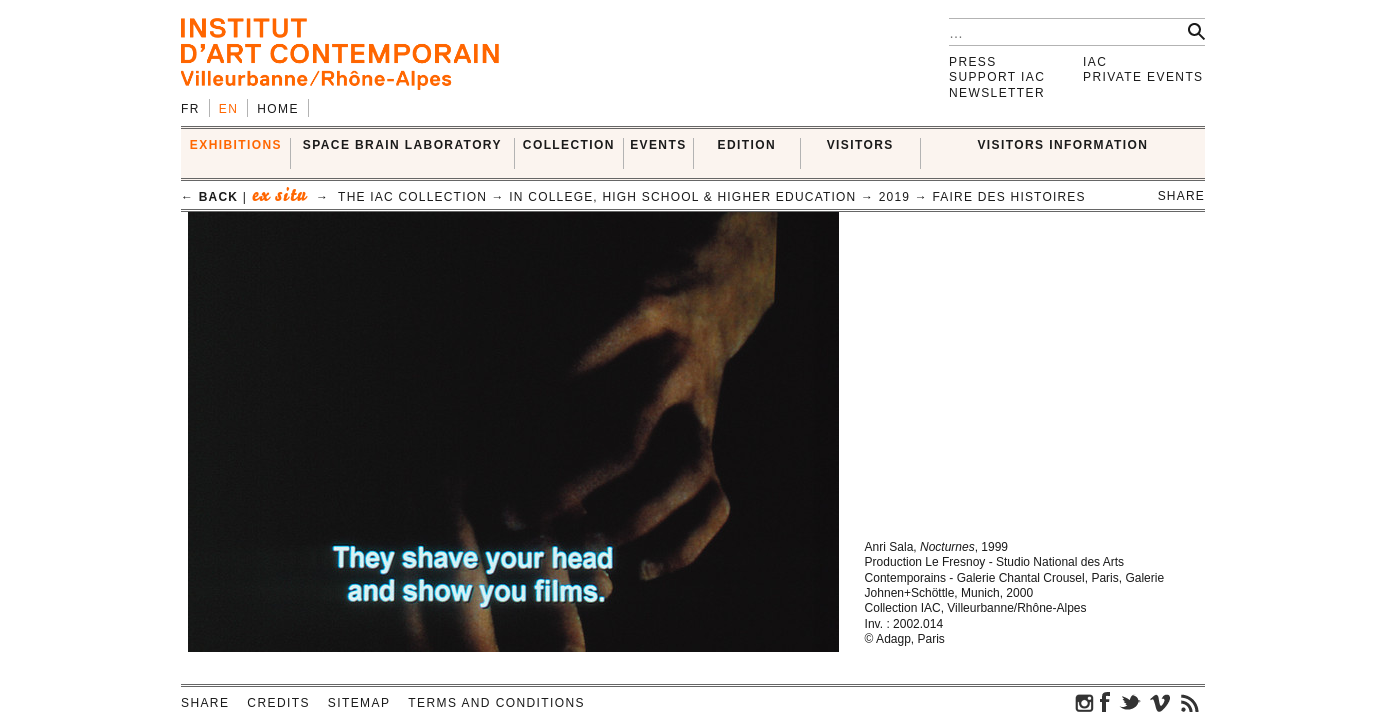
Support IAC (997, 77)
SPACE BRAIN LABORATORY (402, 145)
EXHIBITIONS (236, 145)
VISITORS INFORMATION (1062, 145)
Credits (278, 703)
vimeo (1160, 702)
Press (973, 62)
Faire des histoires (1009, 197)
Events (658, 145)
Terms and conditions (496, 703)
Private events (1143, 77)
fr (190, 109)
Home (278, 109)
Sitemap (359, 703)
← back (209, 197)
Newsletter (997, 93)
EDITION (747, 145)
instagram (1085, 702)
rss (1190, 702)
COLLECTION (569, 145)
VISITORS (860, 145)
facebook (1105, 702)
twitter (1130, 702)
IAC (1095, 62)
